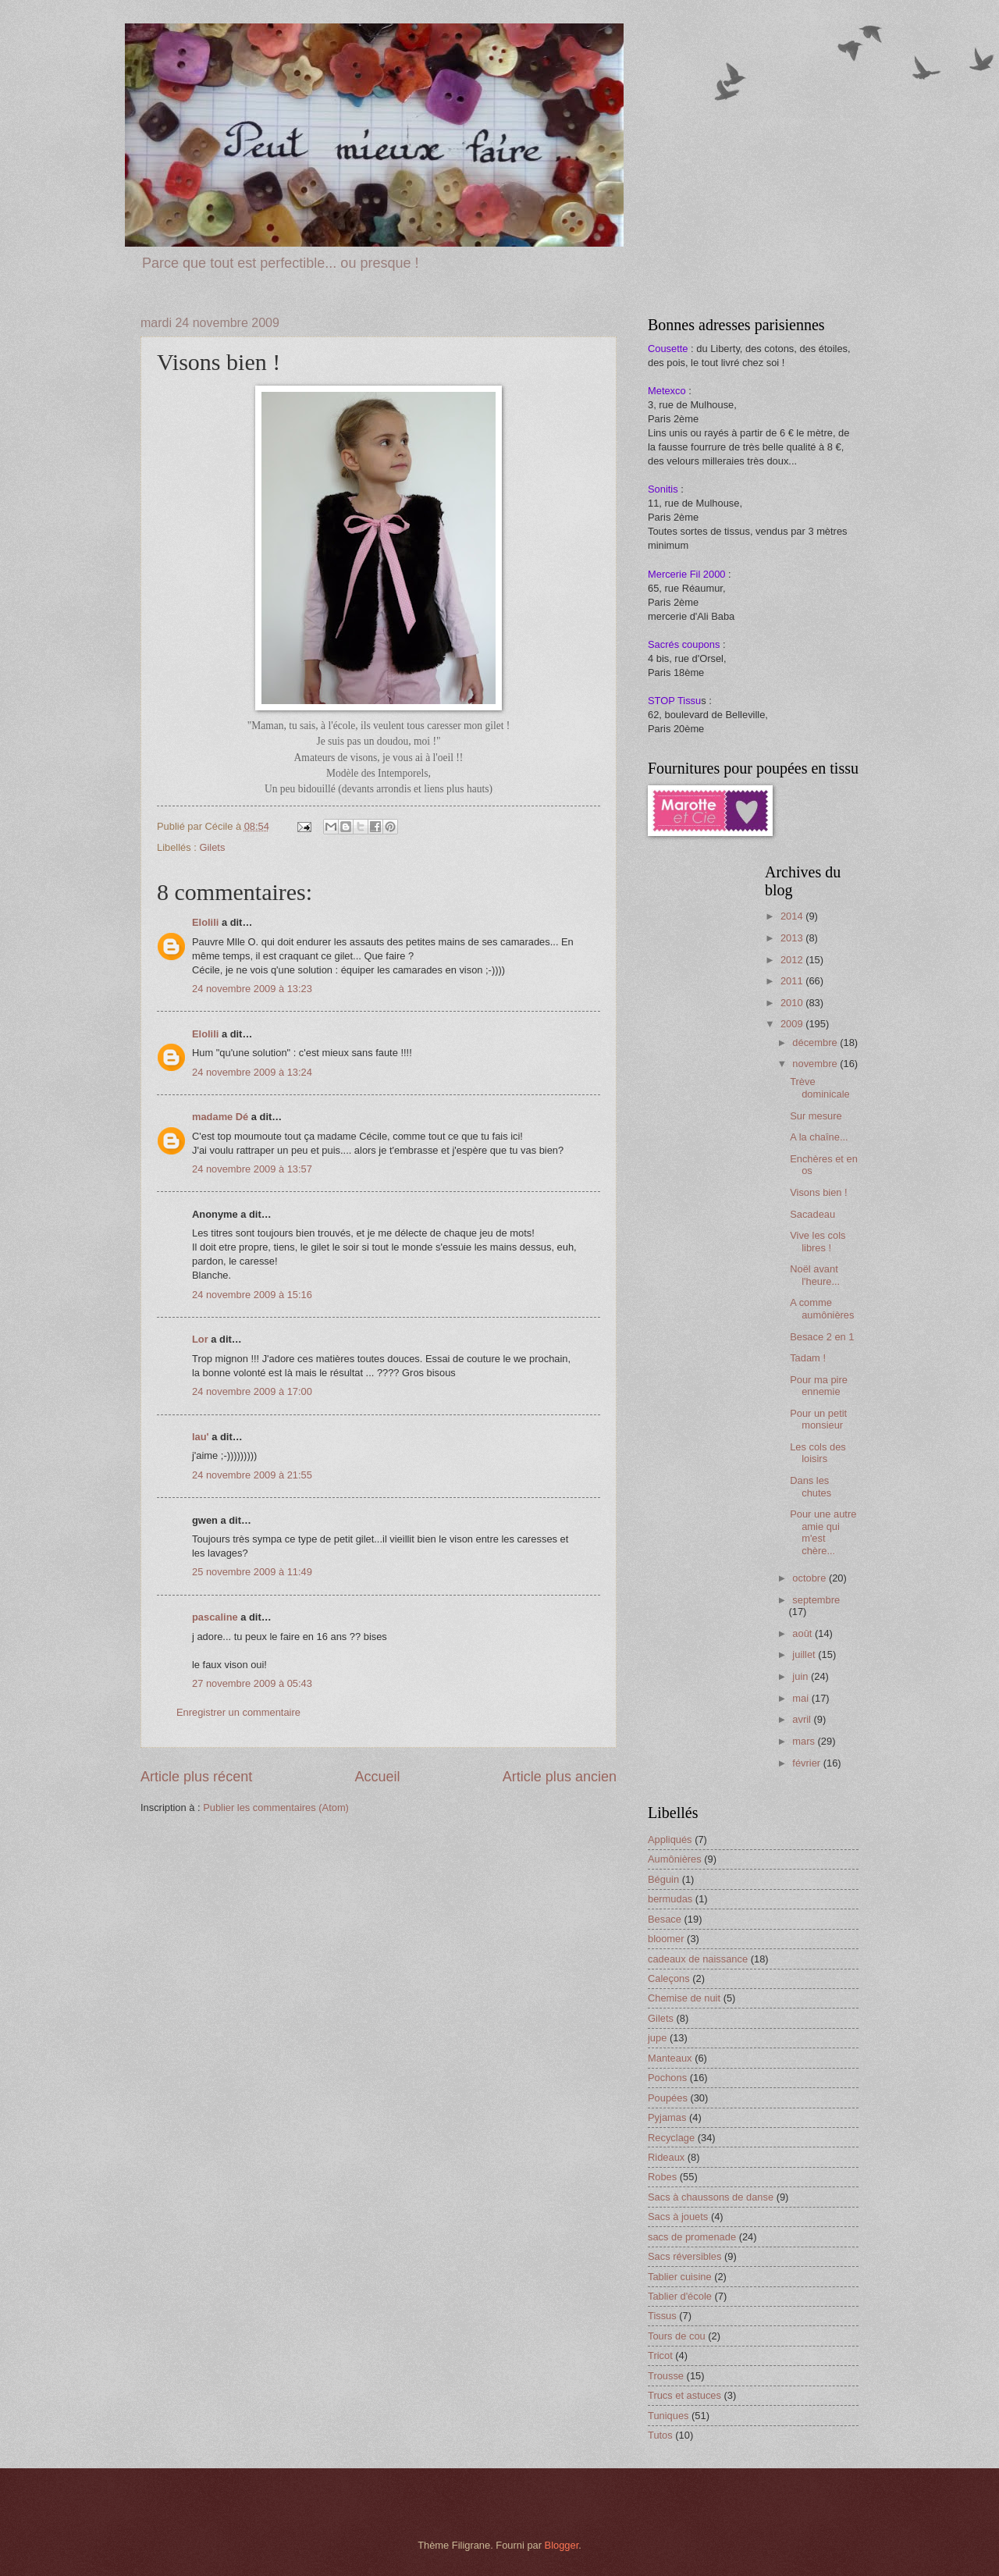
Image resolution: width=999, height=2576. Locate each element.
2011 (792, 981)
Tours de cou (677, 2336)
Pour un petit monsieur (818, 1419)
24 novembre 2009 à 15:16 (252, 1294)
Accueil (377, 1776)
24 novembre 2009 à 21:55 (252, 1475)
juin (801, 1676)
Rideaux (666, 2157)
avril (802, 1719)
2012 (792, 960)
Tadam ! (808, 1358)
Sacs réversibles (684, 2256)
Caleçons (669, 1978)
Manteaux (670, 2058)
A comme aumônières (822, 1308)
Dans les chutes (810, 1486)
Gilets (212, 847)
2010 (792, 1003)
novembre (816, 1063)
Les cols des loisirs (818, 1452)
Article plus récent (196, 1776)
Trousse (666, 2376)
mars (804, 1741)
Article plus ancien (560, 1776)
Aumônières (675, 1859)
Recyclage (671, 2138)
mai (801, 1698)
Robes (662, 2177)
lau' (200, 1437)
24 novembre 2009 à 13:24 (252, 1072)
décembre (816, 1042)
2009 (792, 1024)
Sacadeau (812, 1214)
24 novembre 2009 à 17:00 (252, 1391)
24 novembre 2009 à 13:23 (252, 988)
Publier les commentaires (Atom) (276, 1807)
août (803, 1633)
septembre (816, 1600)
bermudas (670, 1899)
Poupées (668, 2098)
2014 (792, 916)
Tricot (660, 2355)
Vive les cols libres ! (817, 1241)
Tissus (662, 2316)
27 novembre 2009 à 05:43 (252, 1683)
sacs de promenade (692, 2237)
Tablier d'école (680, 2296)
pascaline (215, 1617)
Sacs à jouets (678, 2216)
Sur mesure (816, 1116)
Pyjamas (667, 2117)
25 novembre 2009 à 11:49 (252, 1572)
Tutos (660, 2435)
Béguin (663, 1879)
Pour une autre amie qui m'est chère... (823, 1532)
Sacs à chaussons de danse (710, 2197)
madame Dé (220, 1117)
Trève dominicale (820, 1087)
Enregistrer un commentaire (238, 1712)
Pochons (667, 2077)
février (807, 1763)
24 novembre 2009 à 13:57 (252, 1169)
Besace (664, 1919)
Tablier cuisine (680, 2276)
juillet (805, 1654)
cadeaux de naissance (698, 1959)
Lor (200, 1339)
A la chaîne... (819, 1137)
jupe (657, 2038)
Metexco (667, 391)
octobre (810, 1578)
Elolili (205, 922)
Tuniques (668, 2415)
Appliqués (670, 1839)
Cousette (668, 348)
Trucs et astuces (684, 2395)
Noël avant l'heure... (815, 1274)
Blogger (562, 2545)
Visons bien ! (818, 1192)
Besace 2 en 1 (822, 1337)
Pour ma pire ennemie (819, 1385)
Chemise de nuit (684, 1998)
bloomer (666, 1938)
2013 (792, 938)
